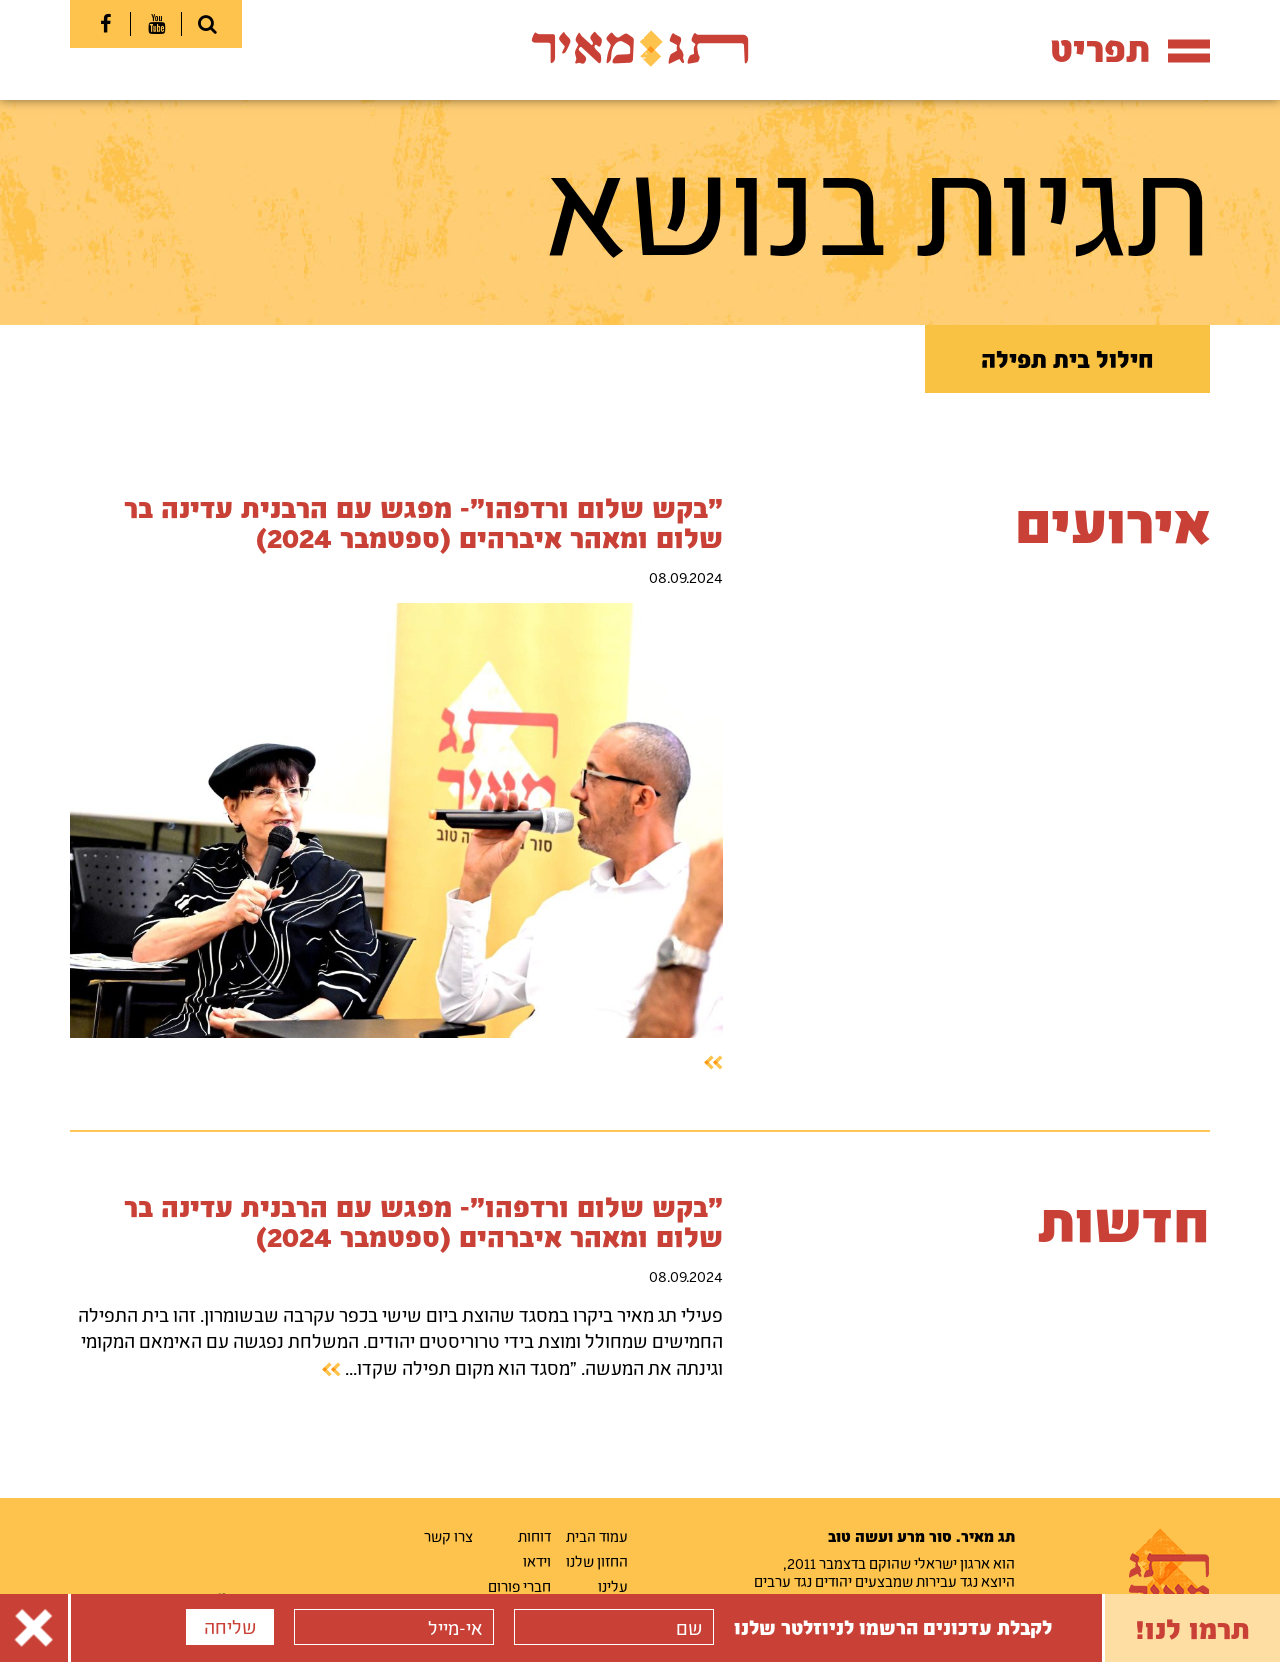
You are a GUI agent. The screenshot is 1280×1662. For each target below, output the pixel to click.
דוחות (534, 1536)
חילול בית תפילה (1067, 359)
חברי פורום (519, 1586)
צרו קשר (448, 1536)
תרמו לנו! (1192, 1628)
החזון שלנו (597, 1561)
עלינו (613, 1586)
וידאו (537, 1561)
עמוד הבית (597, 1536)
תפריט (1130, 48)
